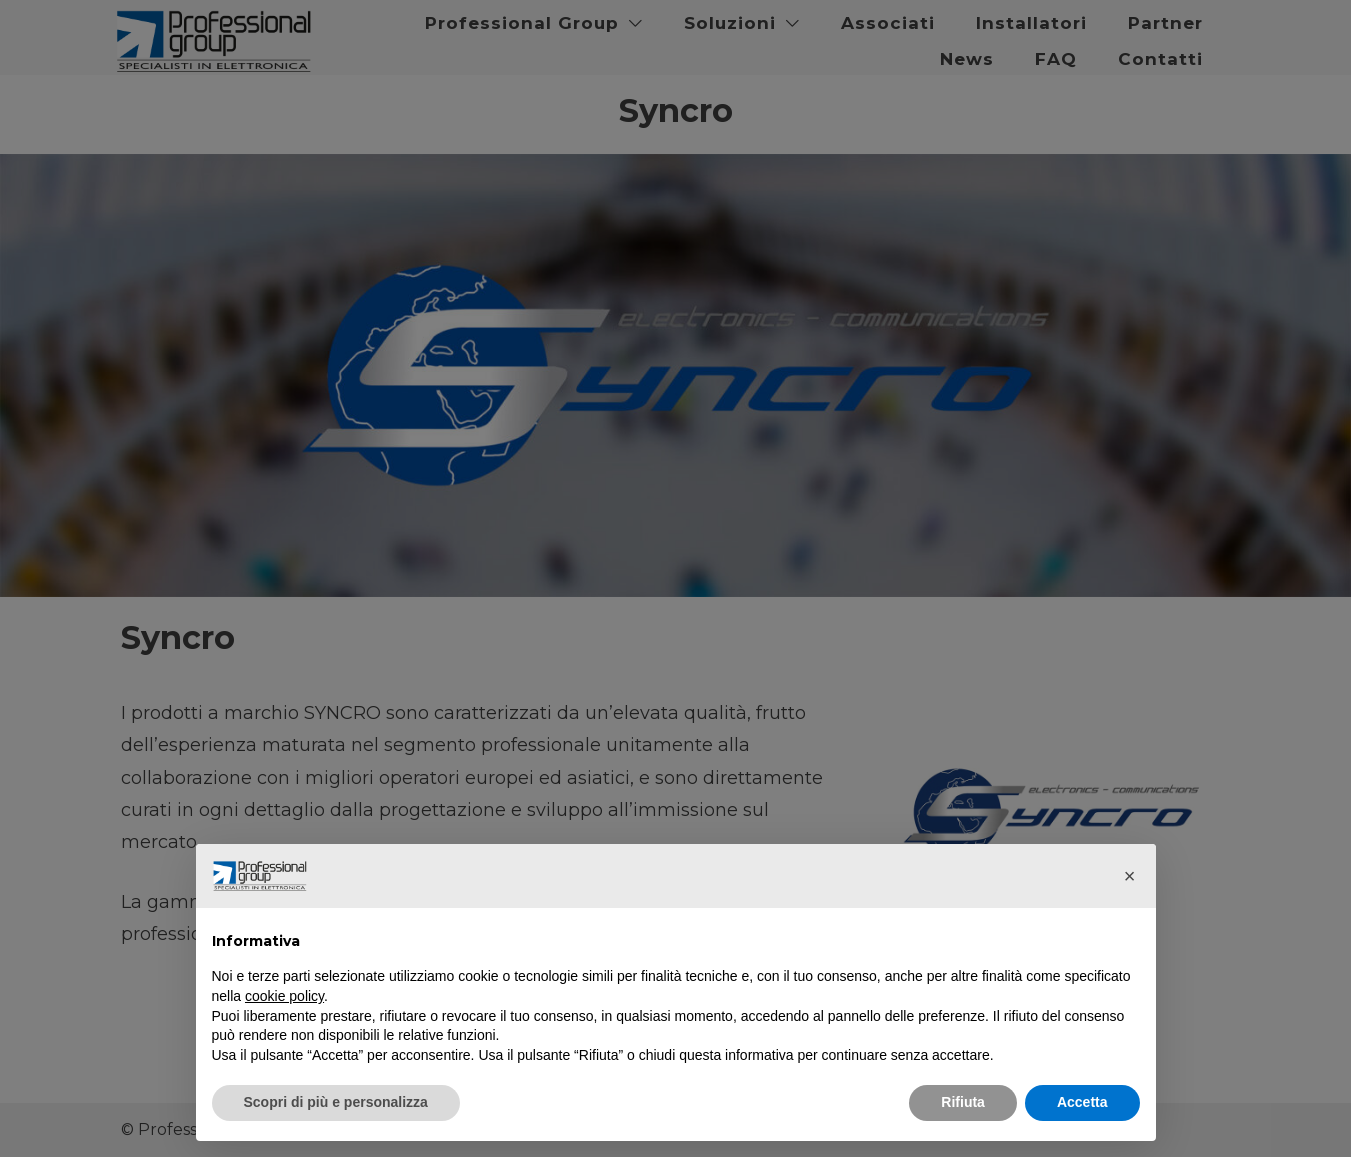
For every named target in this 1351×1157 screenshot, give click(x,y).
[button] (1130, 876)
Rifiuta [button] (963, 1102)
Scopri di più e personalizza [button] (336, 1102)
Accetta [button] (1082, 1102)
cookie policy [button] (284, 996)
